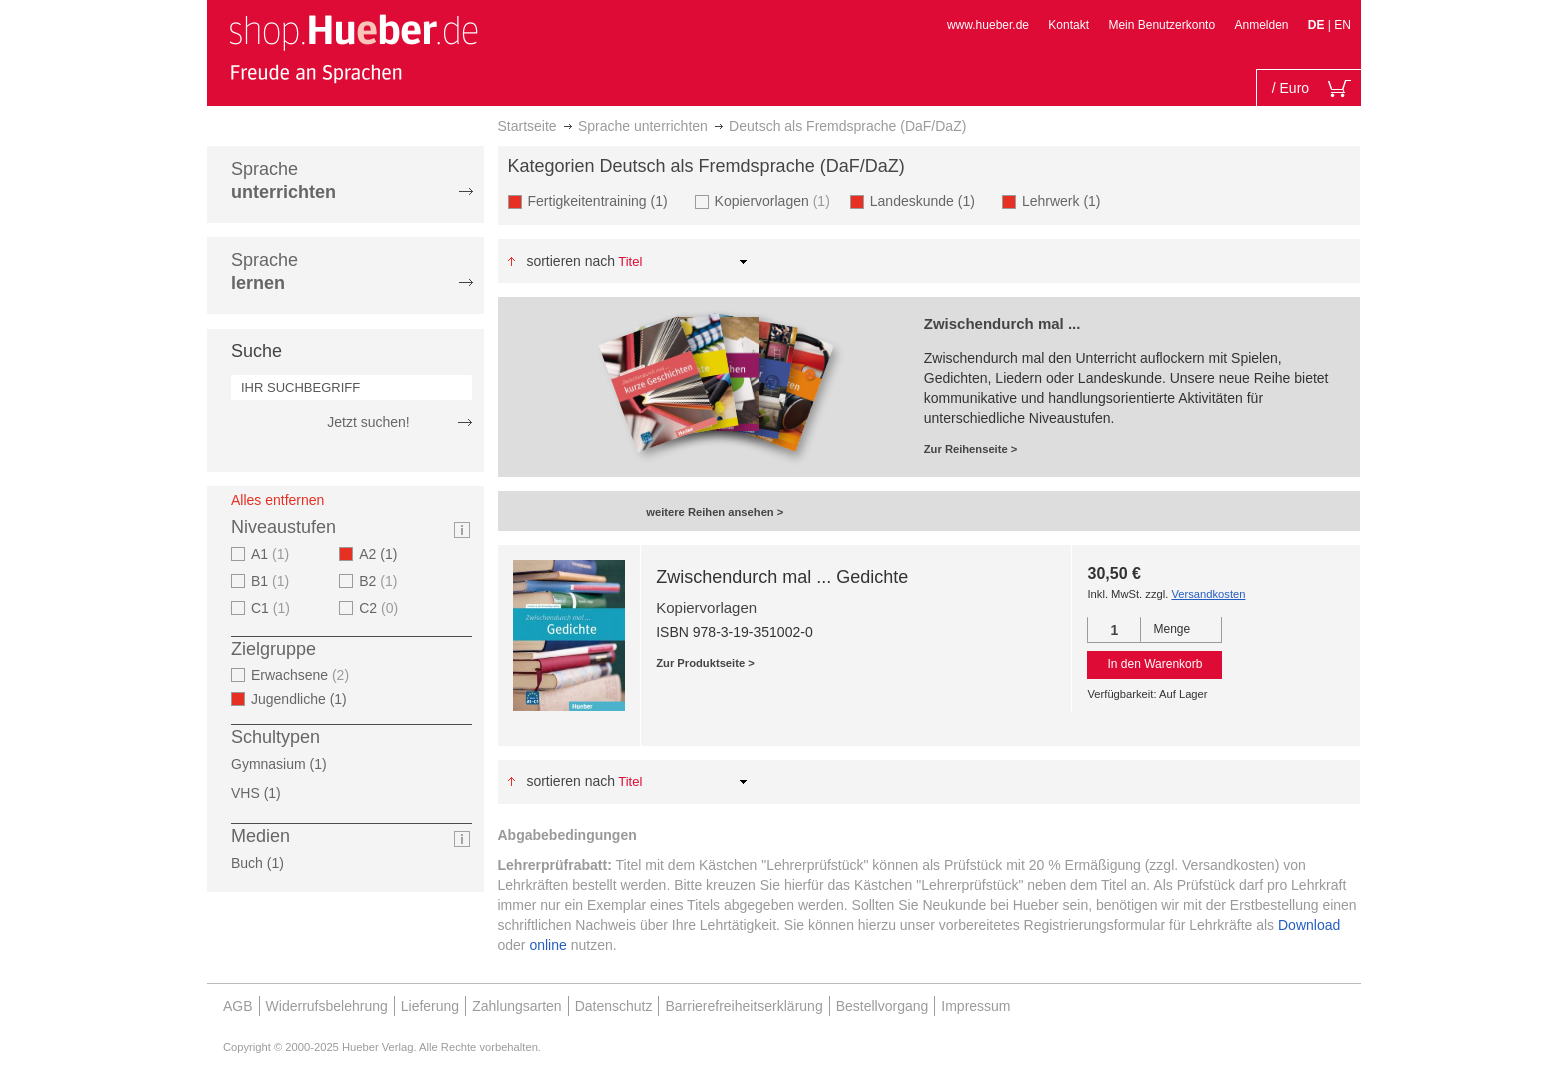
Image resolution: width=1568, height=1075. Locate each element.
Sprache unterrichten (643, 126)
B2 (380, 581)
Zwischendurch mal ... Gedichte (782, 577)
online (547, 945)
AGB (238, 1006)
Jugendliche (305, 699)
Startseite (527, 126)
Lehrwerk (1067, 200)
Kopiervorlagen (775, 200)
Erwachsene (302, 675)
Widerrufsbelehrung (327, 1006)
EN (1342, 25)
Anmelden (1261, 25)
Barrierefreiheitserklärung (743, 1006)
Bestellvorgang (882, 1006)
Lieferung (430, 1006)
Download (1309, 925)
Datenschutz (614, 1006)
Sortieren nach (570, 261)
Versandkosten (1208, 594)
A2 (384, 554)
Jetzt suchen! (368, 422)
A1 (272, 554)
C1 (273, 608)
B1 (272, 581)
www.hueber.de (988, 25)
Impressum (975, 1006)
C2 (381, 608)
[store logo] (353, 48)
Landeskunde (928, 200)
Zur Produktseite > (705, 663)
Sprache (283, 180)
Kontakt (1068, 25)
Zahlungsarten (517, 1006)
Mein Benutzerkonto (1161, 25)
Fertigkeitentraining (604, 200)
